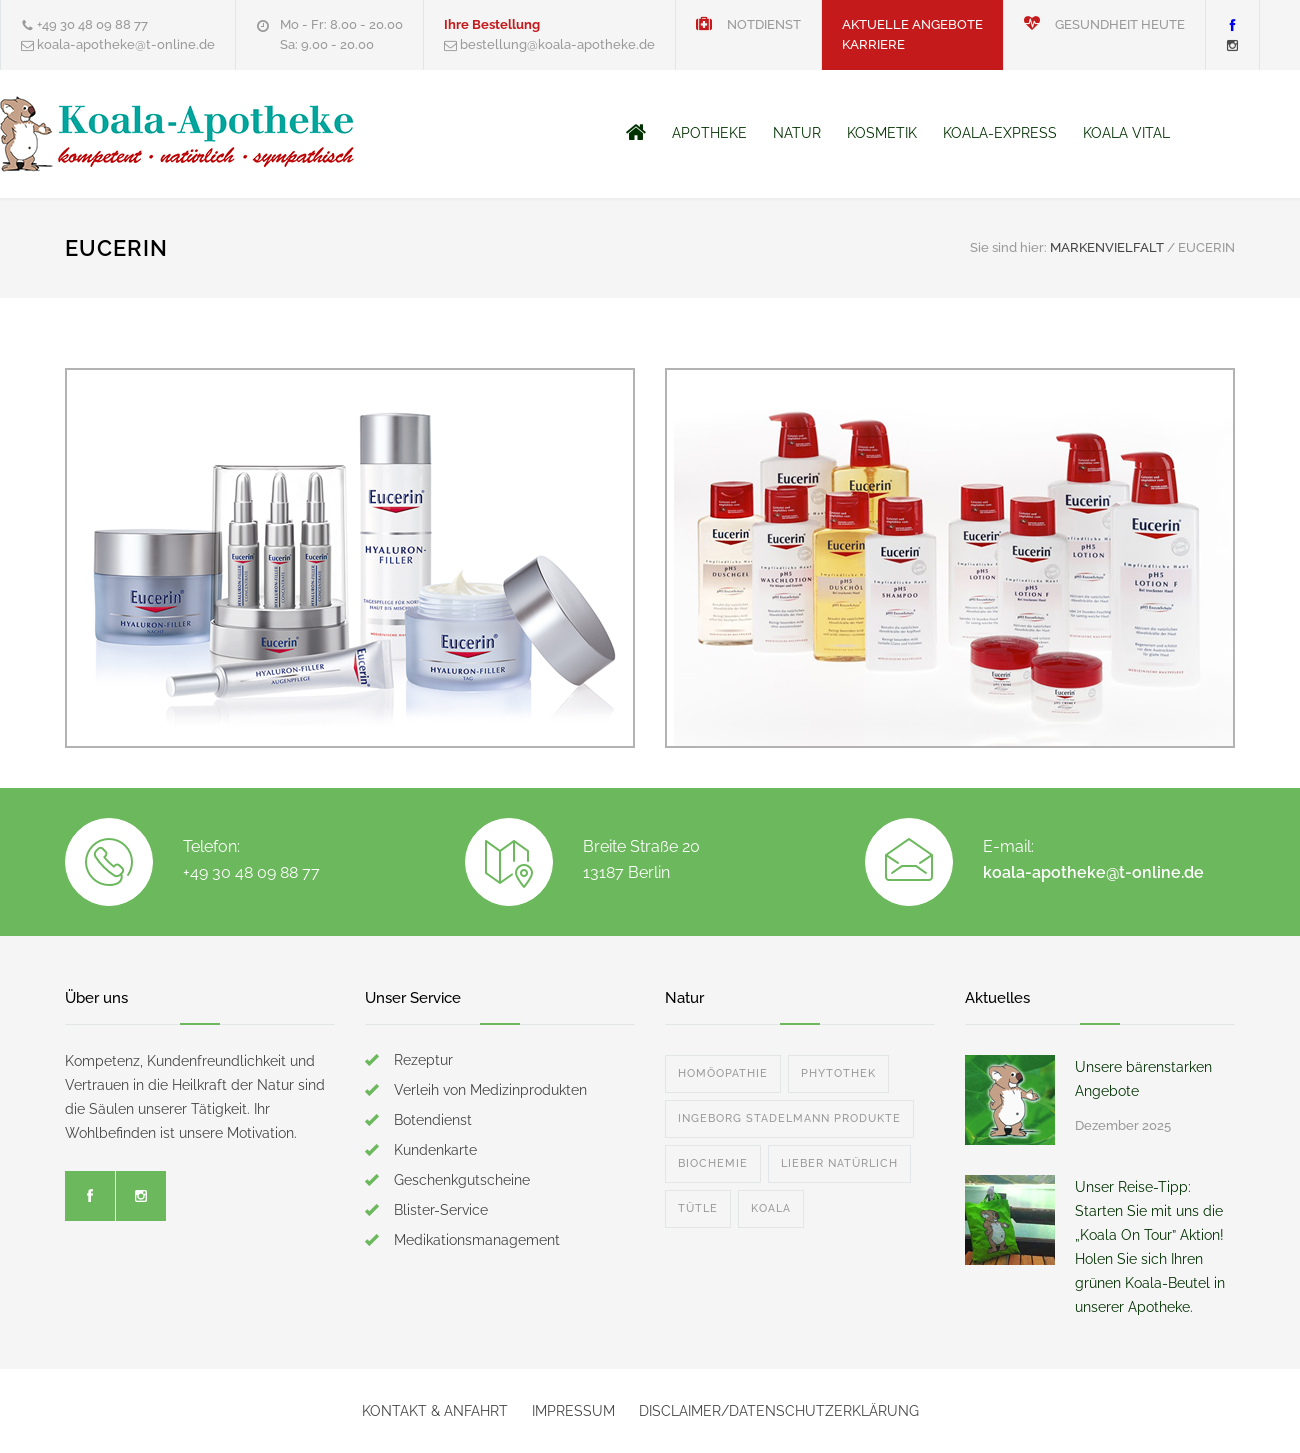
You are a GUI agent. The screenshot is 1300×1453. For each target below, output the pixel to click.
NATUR (797, 133)
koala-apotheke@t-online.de (1093, 872)
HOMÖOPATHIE (723, 1073)
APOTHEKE (709, 133)
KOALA (771, 1208)
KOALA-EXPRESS (1000, 133)
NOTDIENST (748, 24)
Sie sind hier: (1008, 247)
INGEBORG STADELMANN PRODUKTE (789, 1118)
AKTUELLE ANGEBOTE (912, 24)
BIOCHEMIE (713, 1163)
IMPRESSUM (573, 1411)
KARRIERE (873, 44)
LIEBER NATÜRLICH (839, 1163)
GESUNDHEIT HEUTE (1104, 24)
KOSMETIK (882, 133)
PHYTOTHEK (838, 1073)
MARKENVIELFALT (1107, 247)
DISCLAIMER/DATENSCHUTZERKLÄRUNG (779, 1411)
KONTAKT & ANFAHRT (435, 1411)
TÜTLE (698, 1208)
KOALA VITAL (1126, 133)
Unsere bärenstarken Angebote (1143, 1079)
